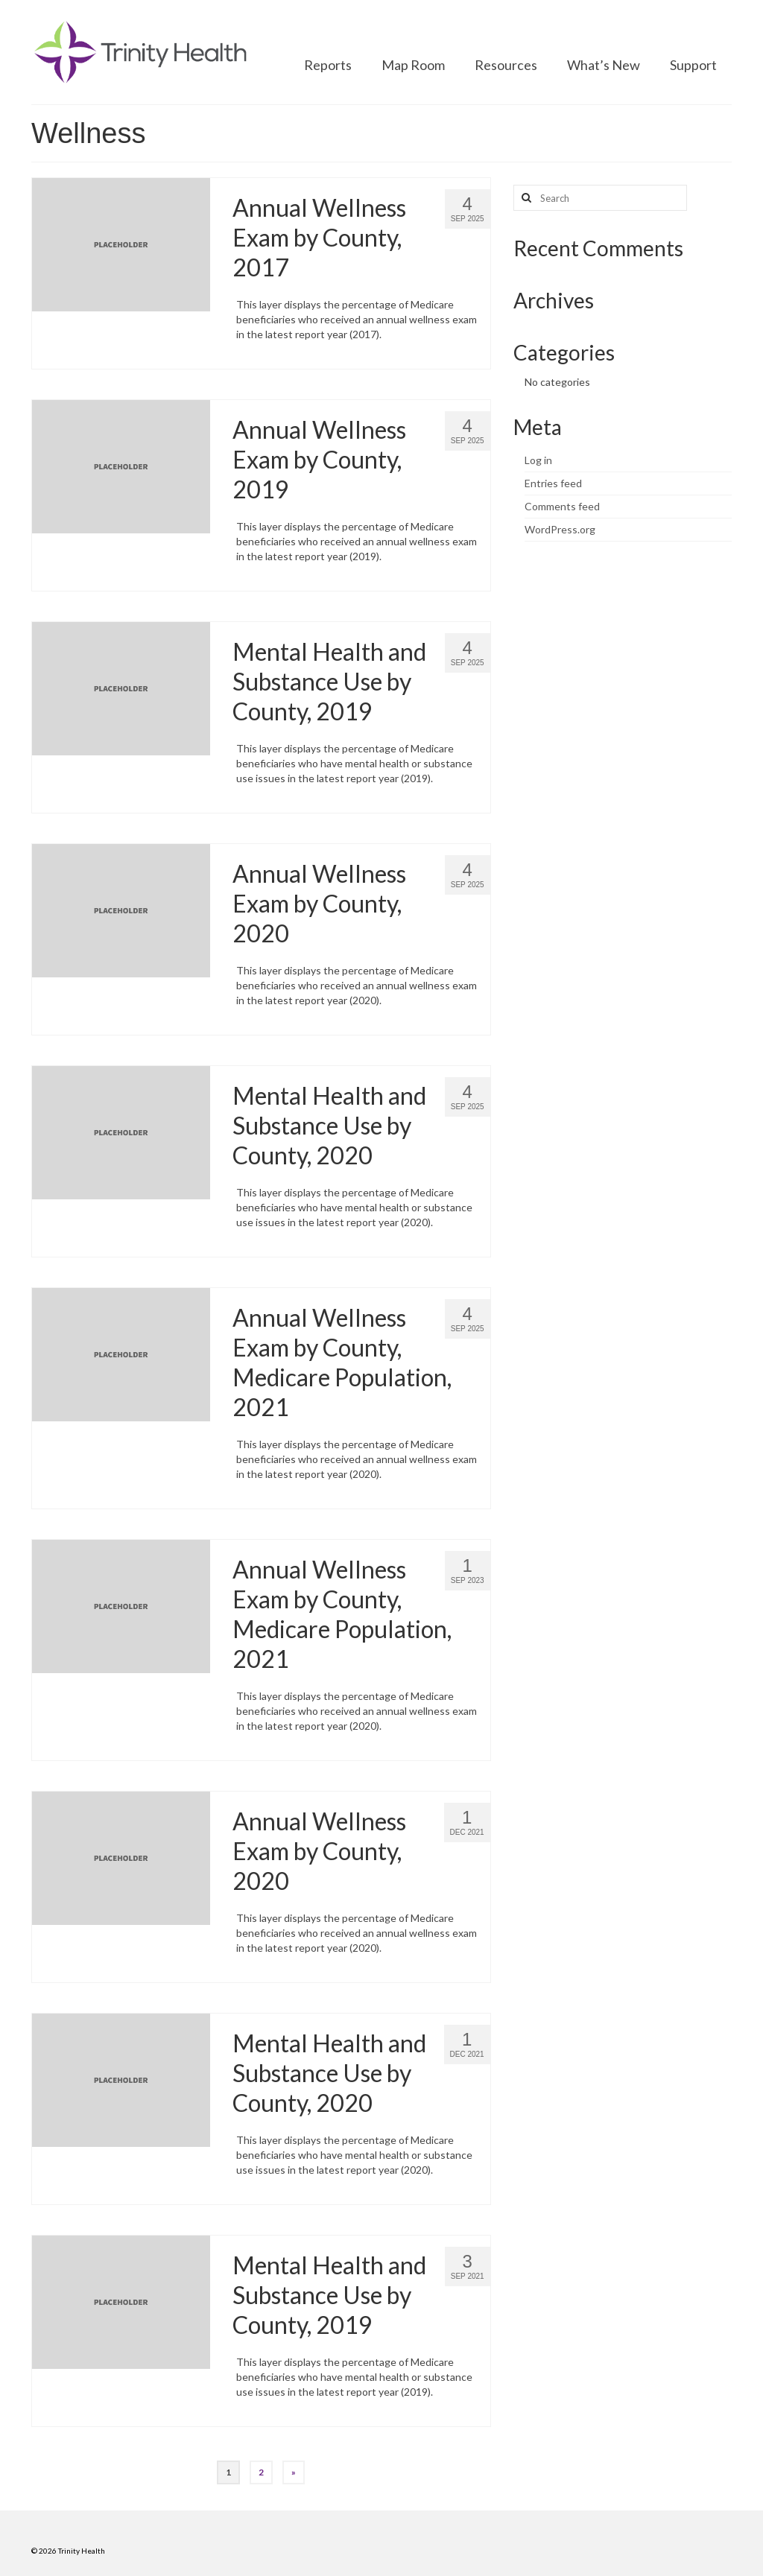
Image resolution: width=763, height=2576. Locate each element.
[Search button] (524, 198)
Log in (538, 460)
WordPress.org (560, 529)
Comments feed (562, 506)
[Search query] (600, 198)
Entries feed (553, 483)
